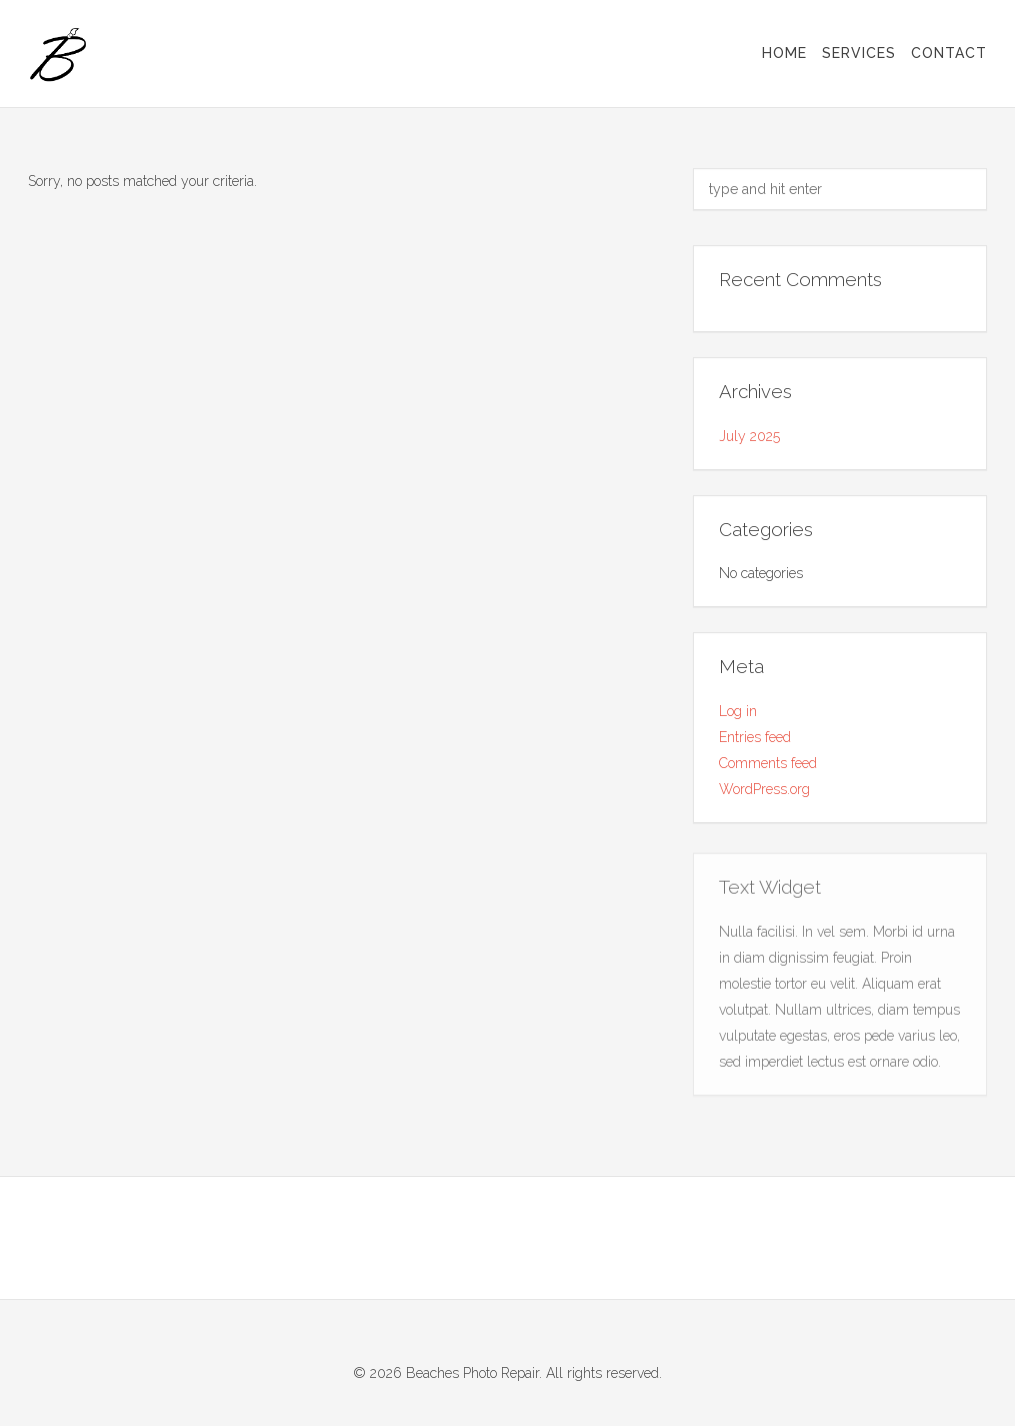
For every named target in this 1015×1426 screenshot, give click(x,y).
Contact (949, 53)
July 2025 (749, 436)
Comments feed (768, 764)
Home (784, 53)
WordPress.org (764, 790)
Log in (738, 712)
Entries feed (755, 738)
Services (859, 53)
